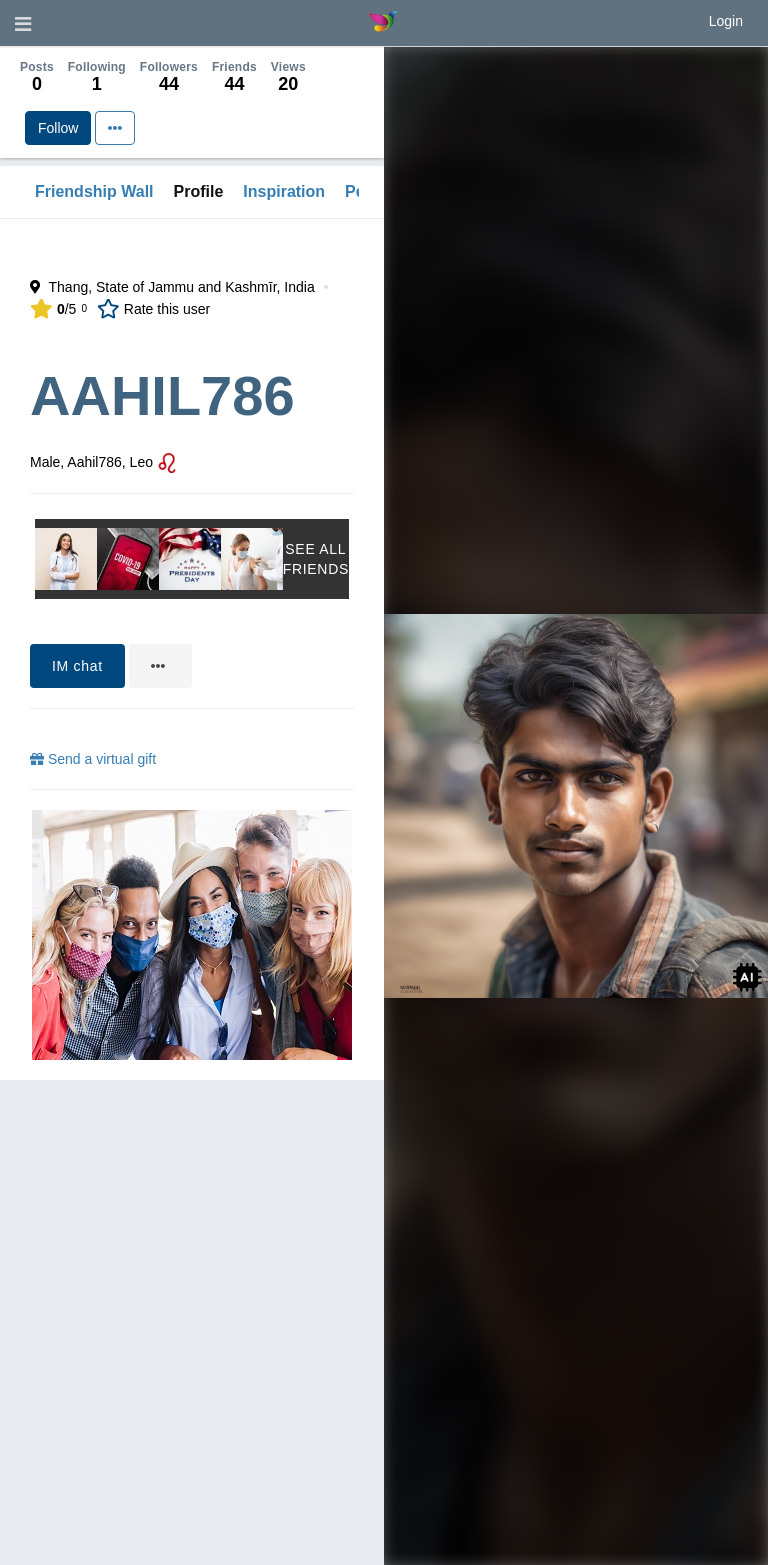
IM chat (77, 666)
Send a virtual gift (93, 759)
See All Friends (316, 559)
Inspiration (284, 191)
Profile (199, 191)
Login (726, 21)
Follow (58, 128)
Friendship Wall (94, 191)
